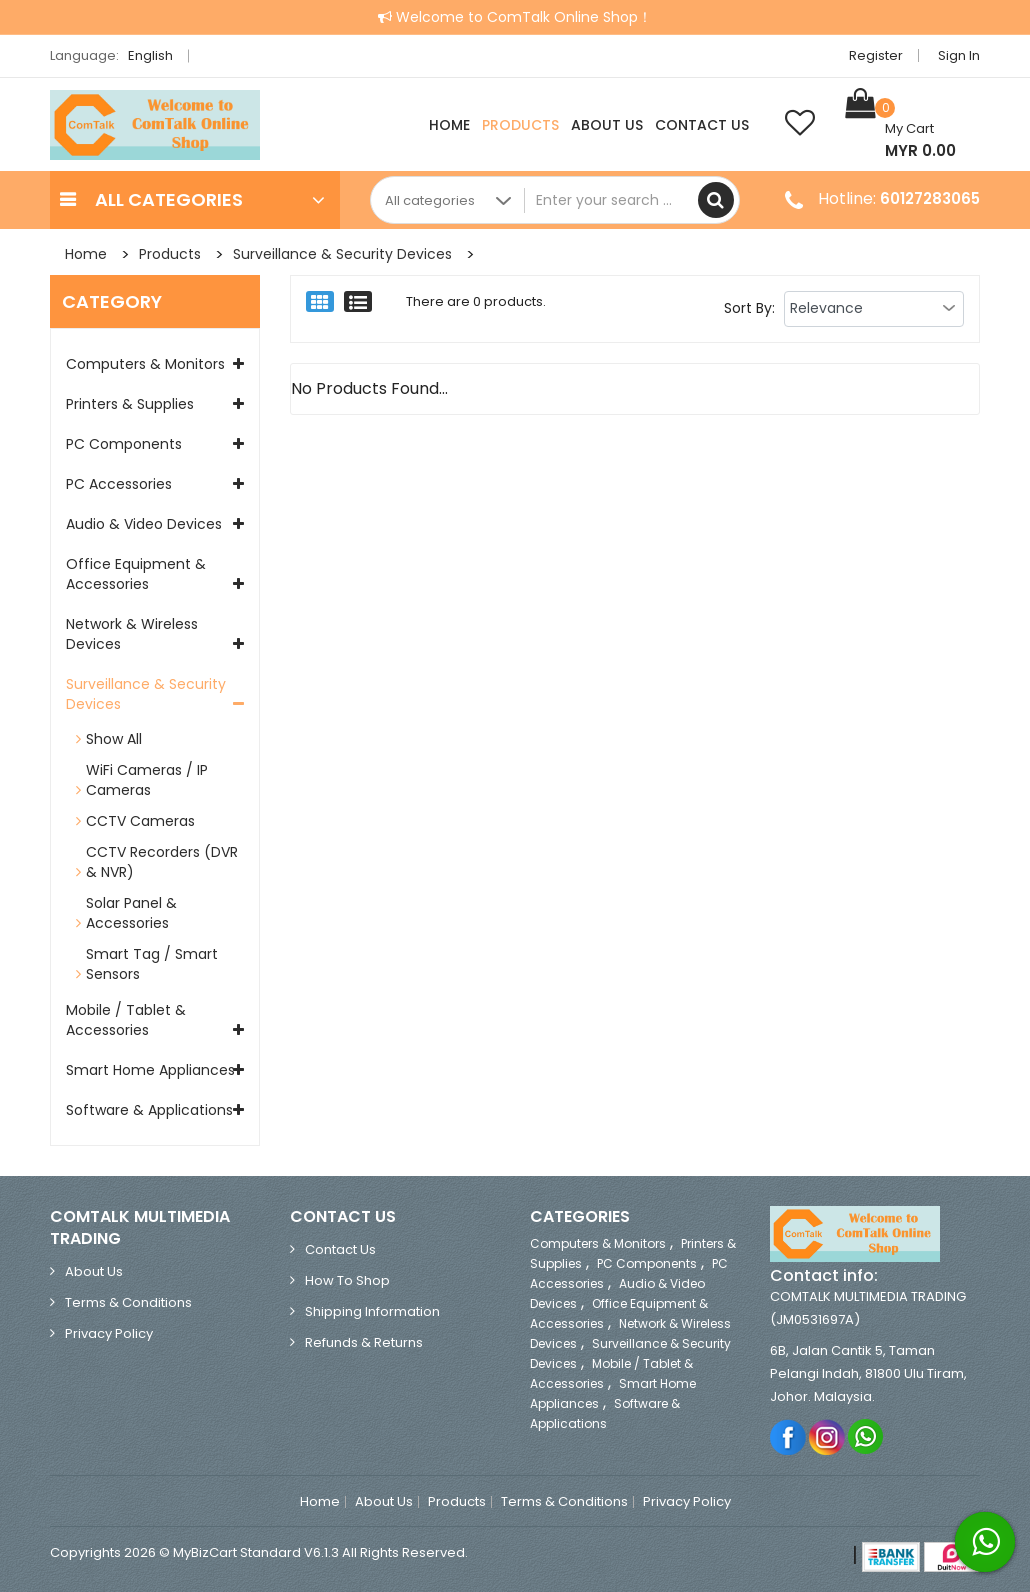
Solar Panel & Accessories (131, 913)
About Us (607, 125)
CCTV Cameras (140, 821)
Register (876, 55)
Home (449, 125)
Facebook (788, 1436)
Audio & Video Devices (144, 524)
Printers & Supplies (130, 404)
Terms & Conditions (128, 1302)
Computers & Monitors (145, 364)
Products (520, 125)
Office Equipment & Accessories (136, 574)
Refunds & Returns (364, 1342)
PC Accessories (119, 484)
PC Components (124, 444)
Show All (114, 739)
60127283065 (930, 198)
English (156, 55)
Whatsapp (866, 1436)
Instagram (827, 1436)
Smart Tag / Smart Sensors (152, 964)
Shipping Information (372, 1311)
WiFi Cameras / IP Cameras (147, 780)
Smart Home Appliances (150, 1070)
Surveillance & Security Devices (342, 254)
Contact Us (702, 125)
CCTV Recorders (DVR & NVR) (162, 862)
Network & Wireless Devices (132, 634)
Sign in (959, 55)
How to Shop (347, 1280)
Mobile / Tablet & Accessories (126, 1020)
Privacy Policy (109, 1333)
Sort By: (749, 308)
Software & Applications (149, 1110)
